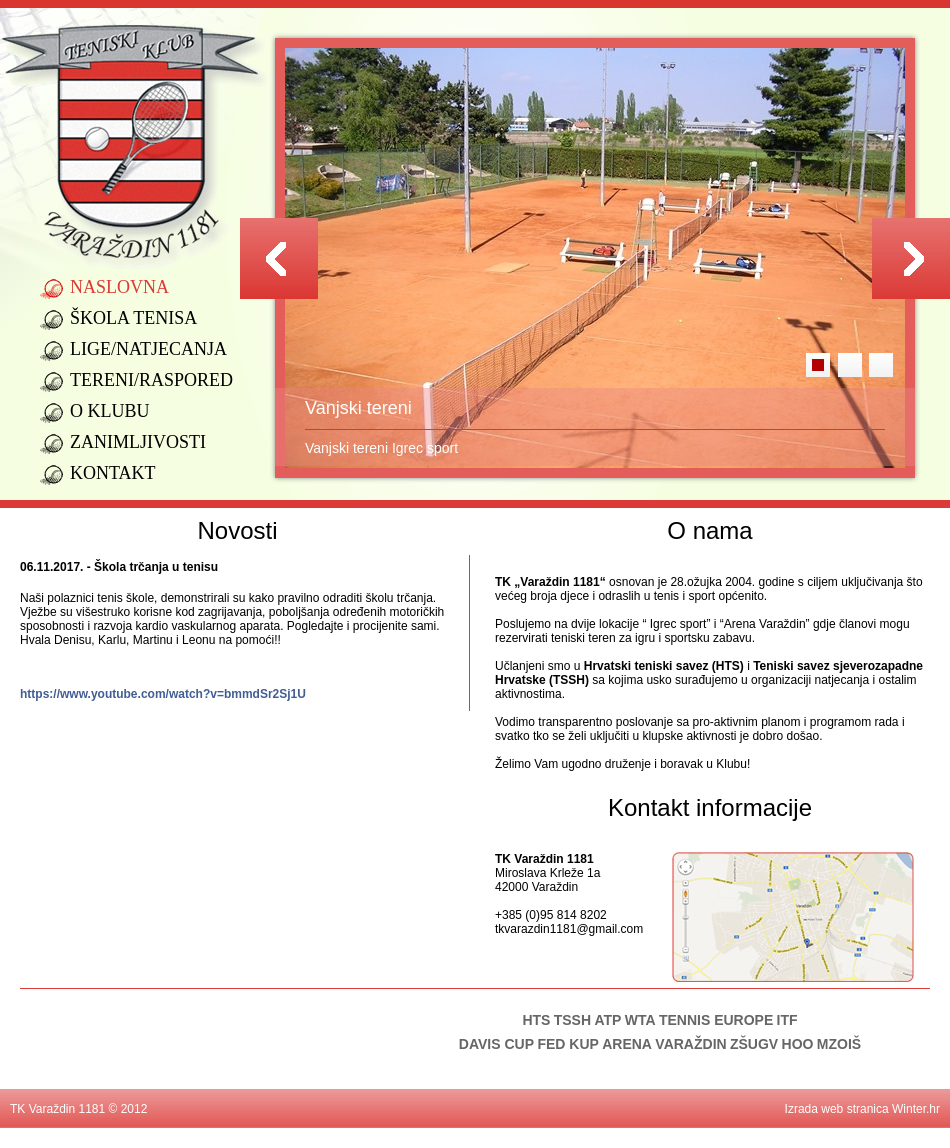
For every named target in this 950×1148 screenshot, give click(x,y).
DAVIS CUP (496, 1044)
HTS (536, 1020)
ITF (787, 1020)
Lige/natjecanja (148, 349)
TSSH (572, 1020)
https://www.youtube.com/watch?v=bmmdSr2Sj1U (163, 694)
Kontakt (113, 473)
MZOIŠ (839, 1044)
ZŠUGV (754, 1044)
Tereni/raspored (150, 380)
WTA (640, 1020)
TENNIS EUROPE (716, 1020)
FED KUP (567, 1044)
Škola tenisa (133, 318)
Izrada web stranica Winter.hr (862, 1109)
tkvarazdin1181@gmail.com (569, 929)
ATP (607, 1020)
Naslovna (119, 287)
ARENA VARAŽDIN (664, 1044)
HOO (798, 1044)
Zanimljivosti (138, 442)
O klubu (110, 411)
